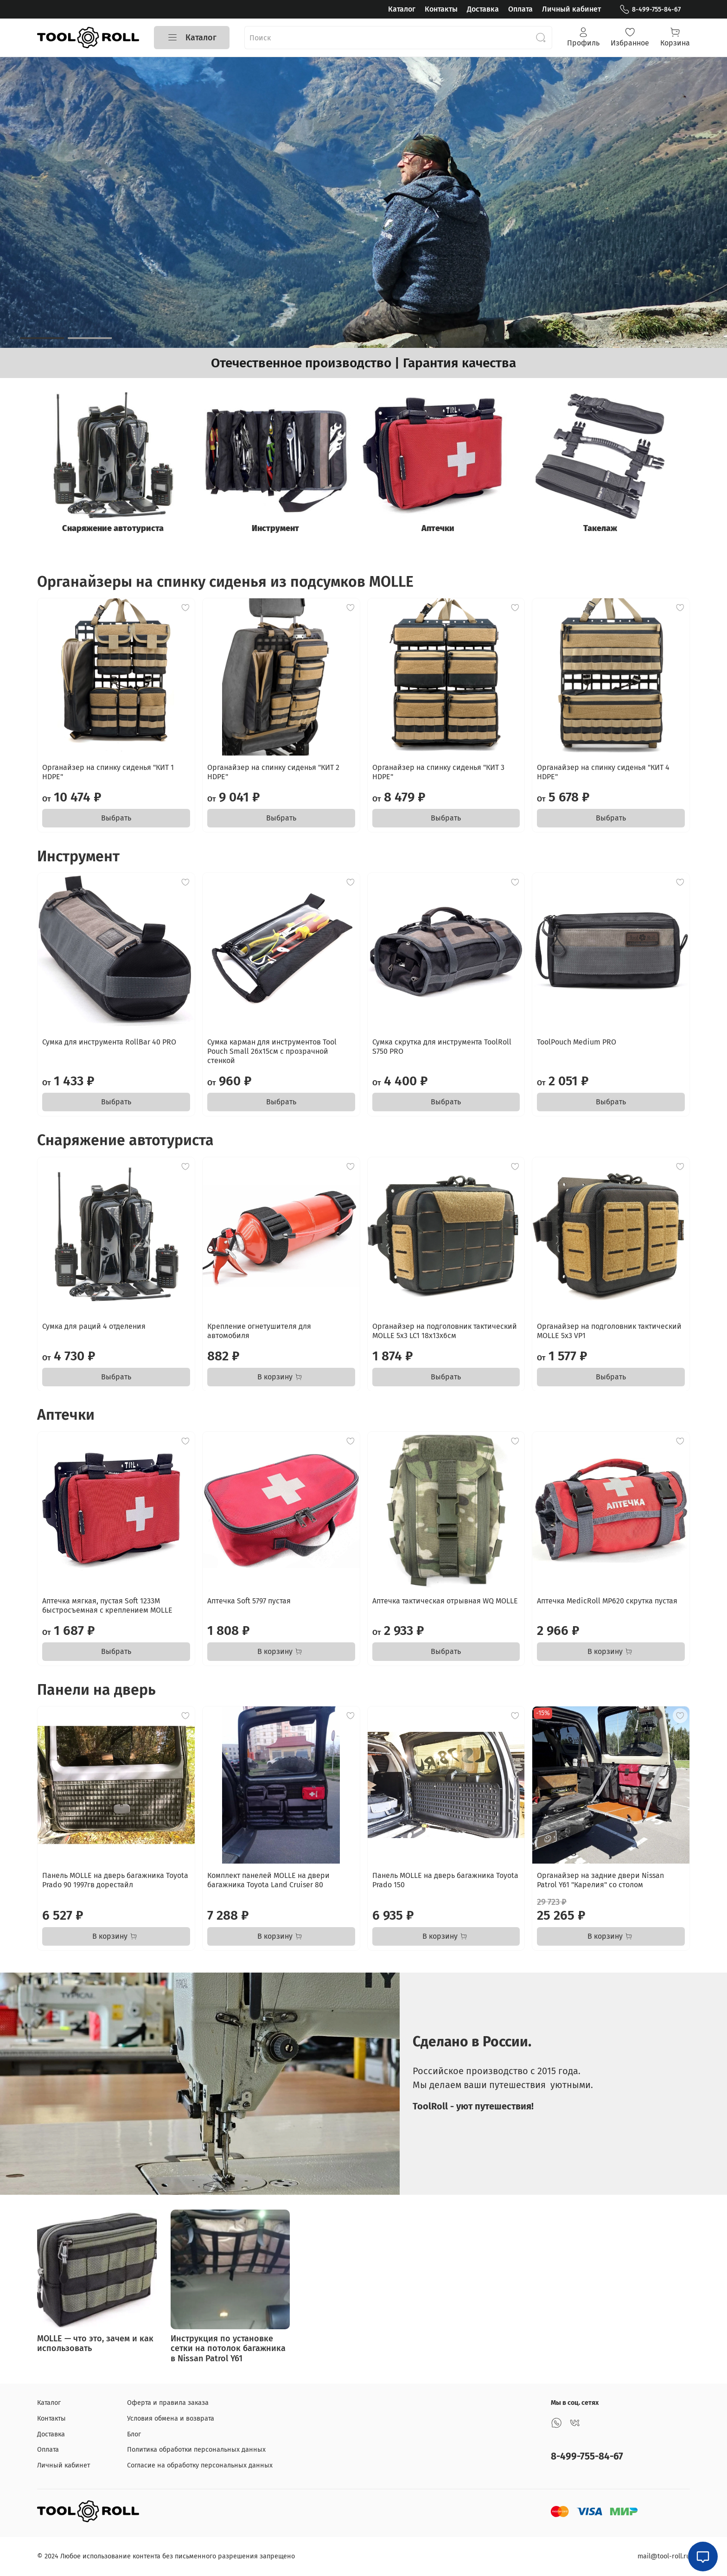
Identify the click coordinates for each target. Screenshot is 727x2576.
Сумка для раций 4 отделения (94, 1329)
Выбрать (116, 820)
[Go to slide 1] (42, 338)
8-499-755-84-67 (650, 9)
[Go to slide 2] (90, 338)
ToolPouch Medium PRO (576, 1044)
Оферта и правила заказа (168, 2403)
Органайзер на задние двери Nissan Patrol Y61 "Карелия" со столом (600, 1883)
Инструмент (280, 531)
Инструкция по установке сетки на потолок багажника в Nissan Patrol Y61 (228, 2351)
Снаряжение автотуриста (115, 531)
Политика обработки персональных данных (196, 2450)
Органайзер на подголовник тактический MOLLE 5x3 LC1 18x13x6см (444, 1334)
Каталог (401, 9)
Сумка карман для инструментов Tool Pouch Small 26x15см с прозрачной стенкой (272, 1054)
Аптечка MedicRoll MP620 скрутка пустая (607, 1603)
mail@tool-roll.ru (664, 2556)
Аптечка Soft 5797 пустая (249, 1603)
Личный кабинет (571, 9)
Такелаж (613, 531)
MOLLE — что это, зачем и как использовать (95, 2346)
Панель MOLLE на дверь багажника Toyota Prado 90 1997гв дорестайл (115, 1883)
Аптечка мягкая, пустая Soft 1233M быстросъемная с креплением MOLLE (107, 1608)
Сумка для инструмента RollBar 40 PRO (109, 1044)
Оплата (520, 9)
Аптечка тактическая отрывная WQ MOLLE (445, 1603)
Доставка (483, 9)
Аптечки (446, 531)
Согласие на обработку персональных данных (200, 2465)
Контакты (441, 9)
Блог (134, 2434)
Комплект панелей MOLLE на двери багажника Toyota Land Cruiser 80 (268, 1883)
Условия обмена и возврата (170, 2418)
